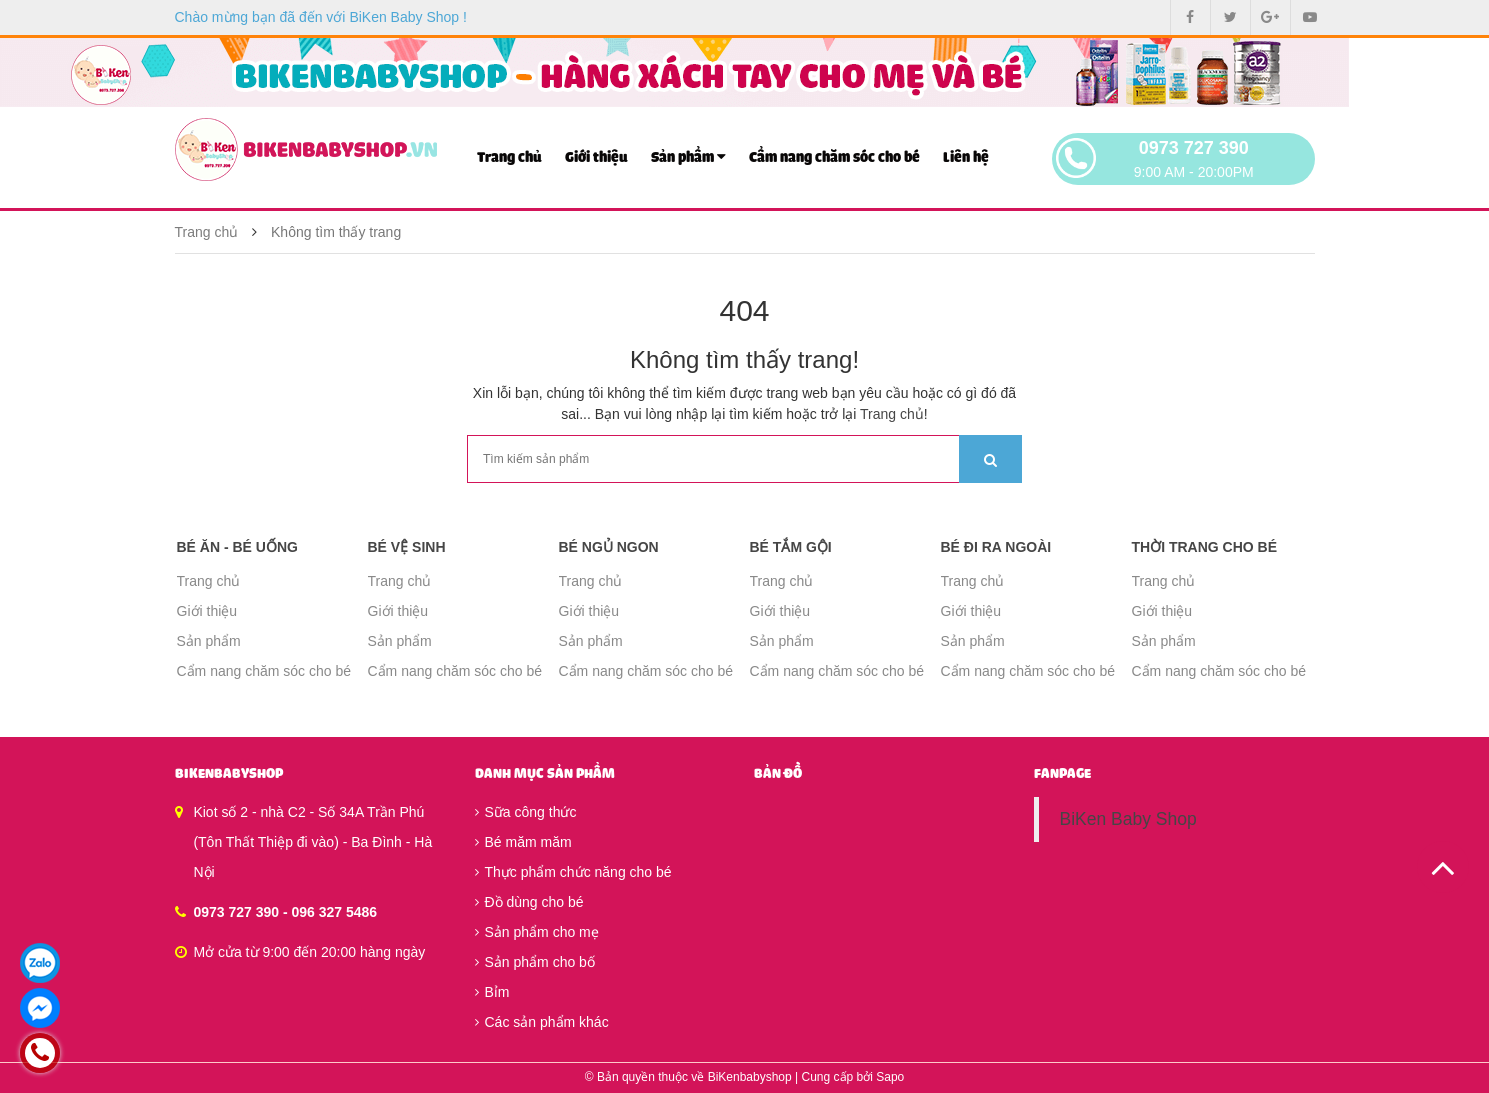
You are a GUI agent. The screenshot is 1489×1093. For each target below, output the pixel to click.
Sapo (890, 1077)
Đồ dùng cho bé (529, 902)
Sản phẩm (688, 156)
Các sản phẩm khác (542, 1022)
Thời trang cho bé (1205, 547)
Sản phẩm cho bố (535, 962)
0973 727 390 (1194, 148)
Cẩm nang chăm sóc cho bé (834, 157)
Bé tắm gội (791, 547)
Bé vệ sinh (407, 547)
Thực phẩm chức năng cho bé (573, 872)
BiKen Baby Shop (1127, 819)
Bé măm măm (523, 842)
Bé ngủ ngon (609, 547)
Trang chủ (509, 157)
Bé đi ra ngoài (996, 547)
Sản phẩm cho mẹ (537, 932)
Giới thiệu (596, 157)
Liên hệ (966, 157)
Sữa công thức (526, 812)
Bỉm (492, 992)
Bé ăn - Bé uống (237, 547)
